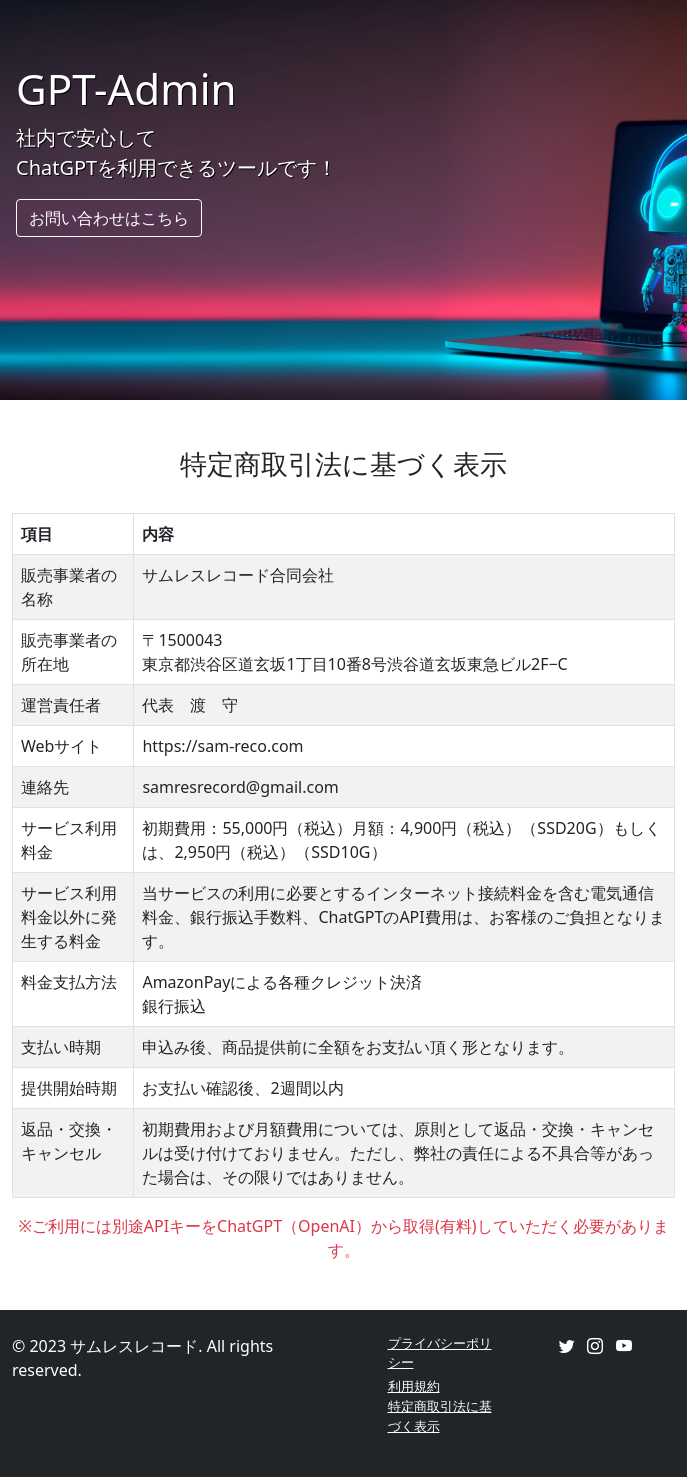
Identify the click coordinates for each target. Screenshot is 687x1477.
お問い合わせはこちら (109, 218)
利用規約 (414, 1386)
